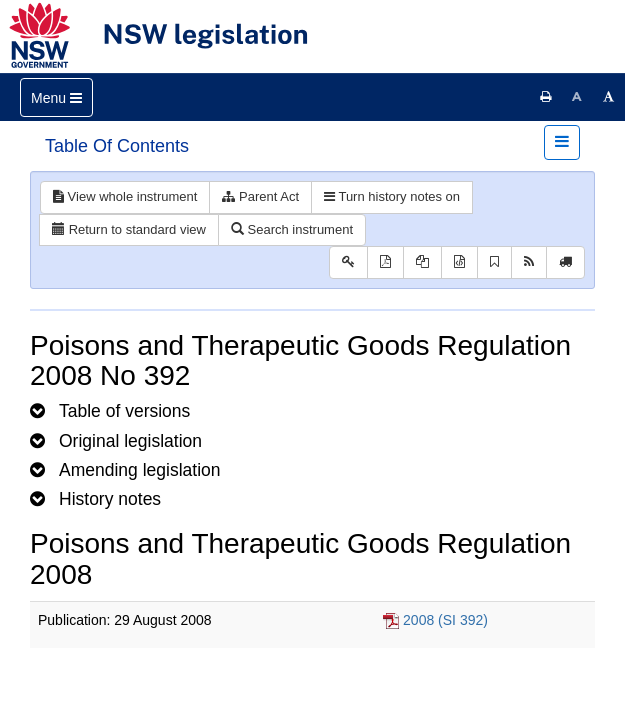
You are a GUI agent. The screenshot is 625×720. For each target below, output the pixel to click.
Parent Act (260, 196)
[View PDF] (385, 262)
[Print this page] (546, 97)
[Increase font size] (609, 97)
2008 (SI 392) (445, 620)
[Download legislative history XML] (459, 262)
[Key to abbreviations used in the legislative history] (348, 262)
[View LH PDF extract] (422, 262)
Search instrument (292, 229)
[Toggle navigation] (56, 97)
